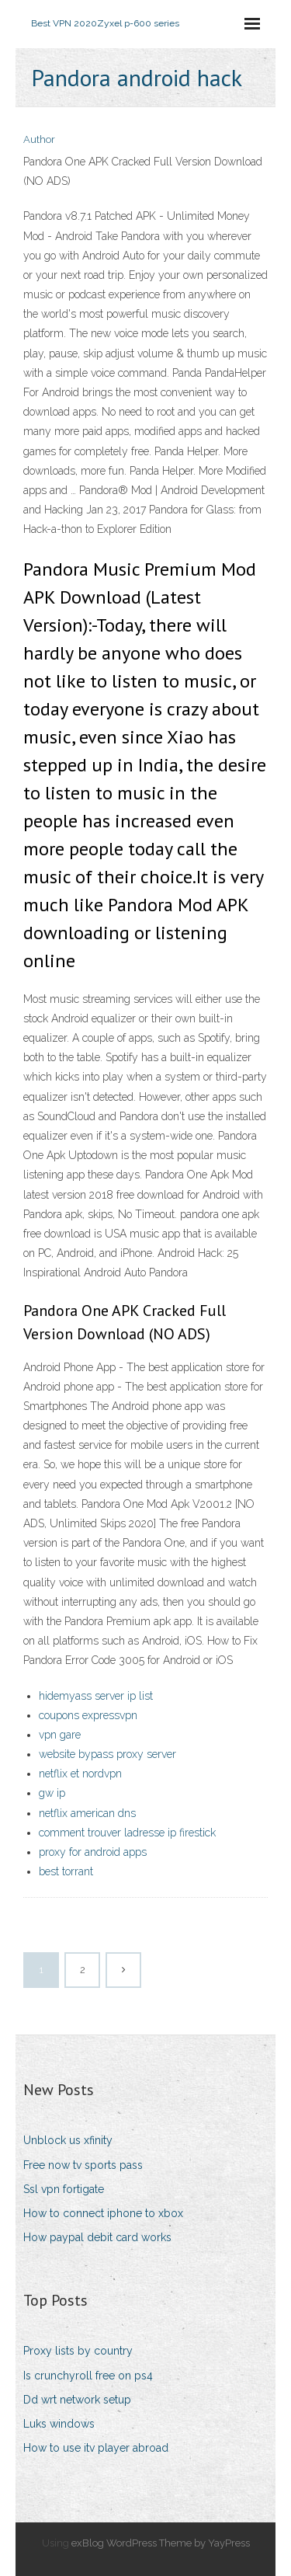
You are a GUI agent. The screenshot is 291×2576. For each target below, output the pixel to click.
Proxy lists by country (78, 2351)
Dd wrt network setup (77, 2399)
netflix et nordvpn (80, 1773)
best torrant (66, 1871)
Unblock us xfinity (68, 2140)
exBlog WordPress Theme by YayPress (160, 2543)
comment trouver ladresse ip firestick (127, 1832)
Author (39, 139)
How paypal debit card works (97, 2237)
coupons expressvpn (88, 1715)
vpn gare (60, 1734)
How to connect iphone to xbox (103, 2213)
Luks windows (59, 2424)
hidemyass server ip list (96, 1696)
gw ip (52, 1793)
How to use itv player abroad (95, 2448)
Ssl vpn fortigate (63, 2189)
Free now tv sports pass (83, 2165)
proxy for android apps (93, 1852)
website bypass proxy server (107, 1754)
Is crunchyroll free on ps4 (88, 2375)
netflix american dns (87, 1813)
